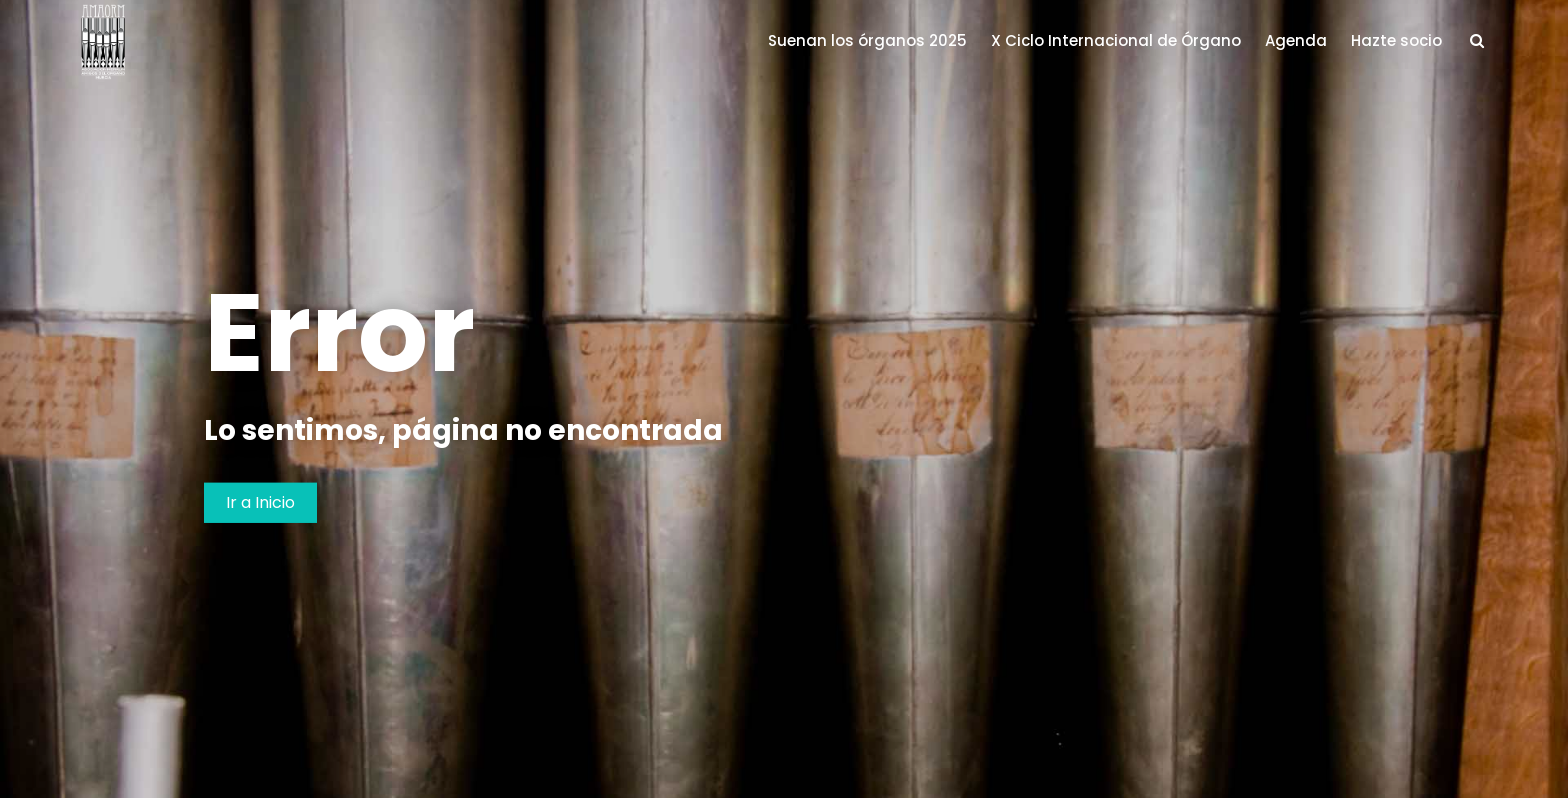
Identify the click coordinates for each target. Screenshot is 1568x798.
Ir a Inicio (260, 501)
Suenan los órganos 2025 (867, 40)
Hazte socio (1396, 40)
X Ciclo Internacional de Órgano (1116, 40)
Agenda (1296, 40)
